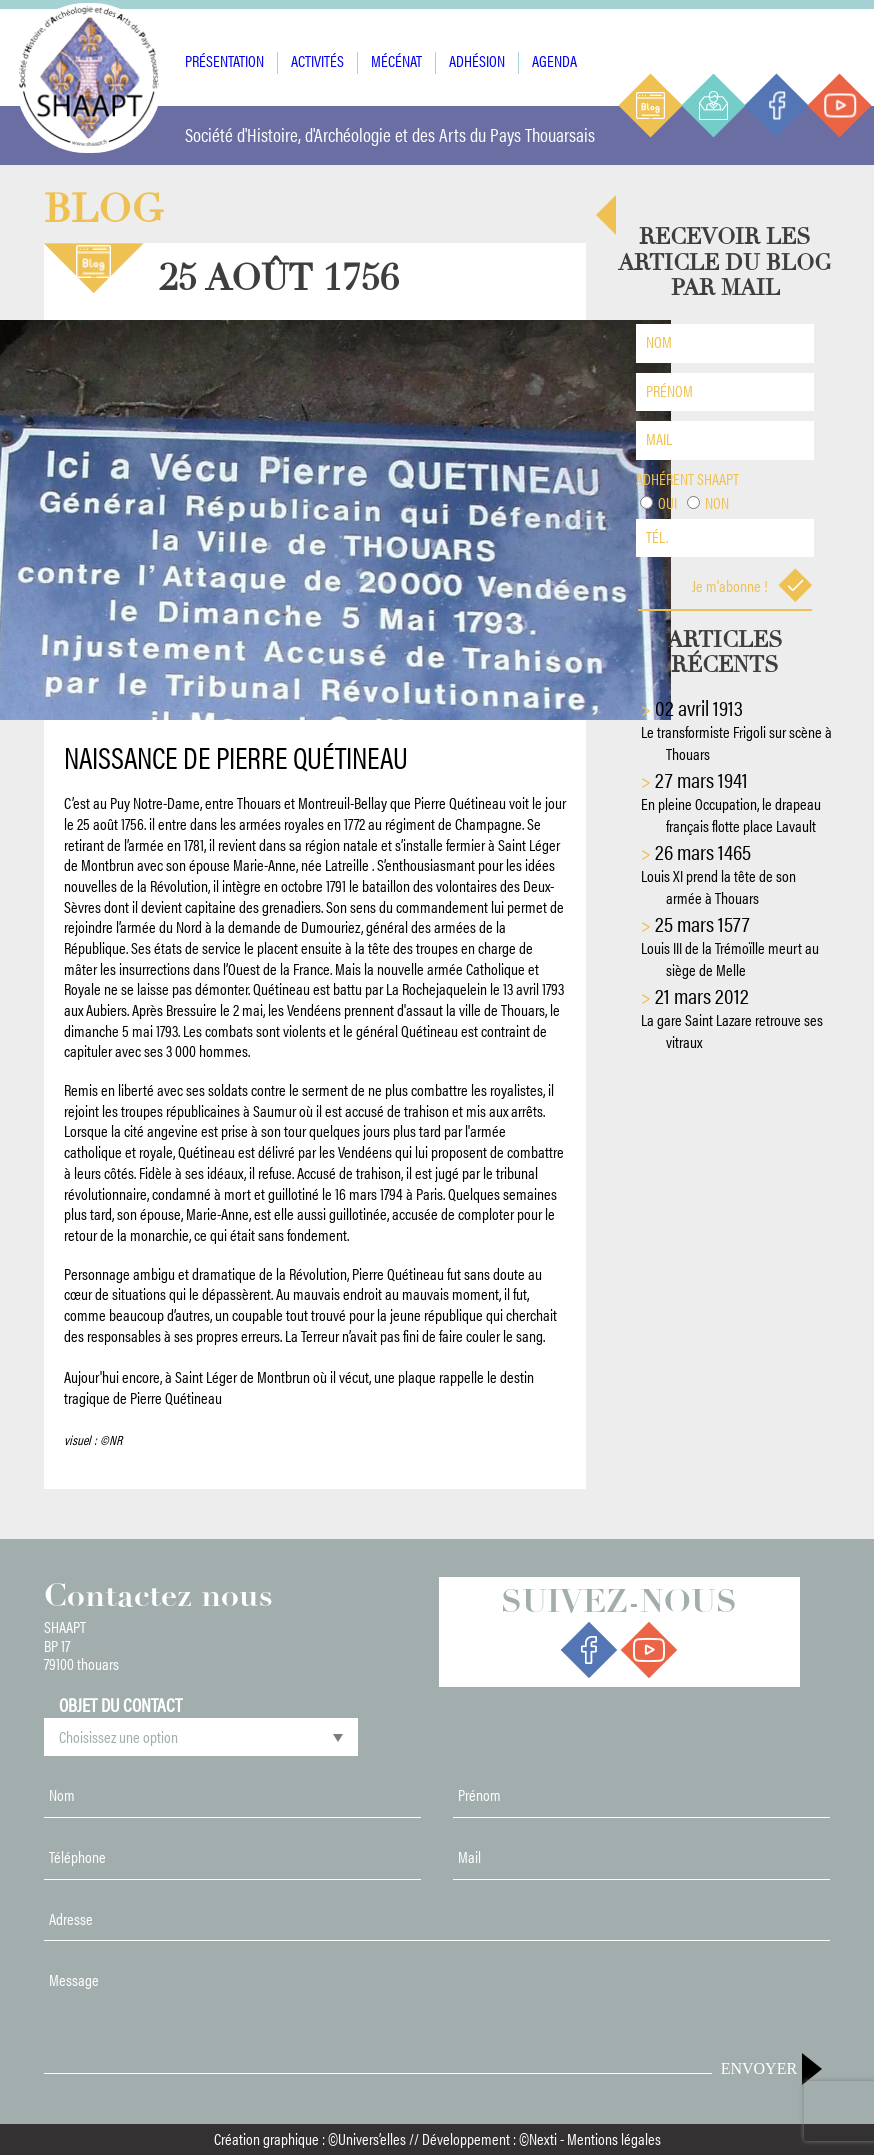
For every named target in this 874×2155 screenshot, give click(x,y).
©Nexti (538, 2138)
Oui (667, 502)
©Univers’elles (367, 2138)
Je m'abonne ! (752, 585)
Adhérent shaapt (687, 479)
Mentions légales (614, 2138)
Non (717, 502)
